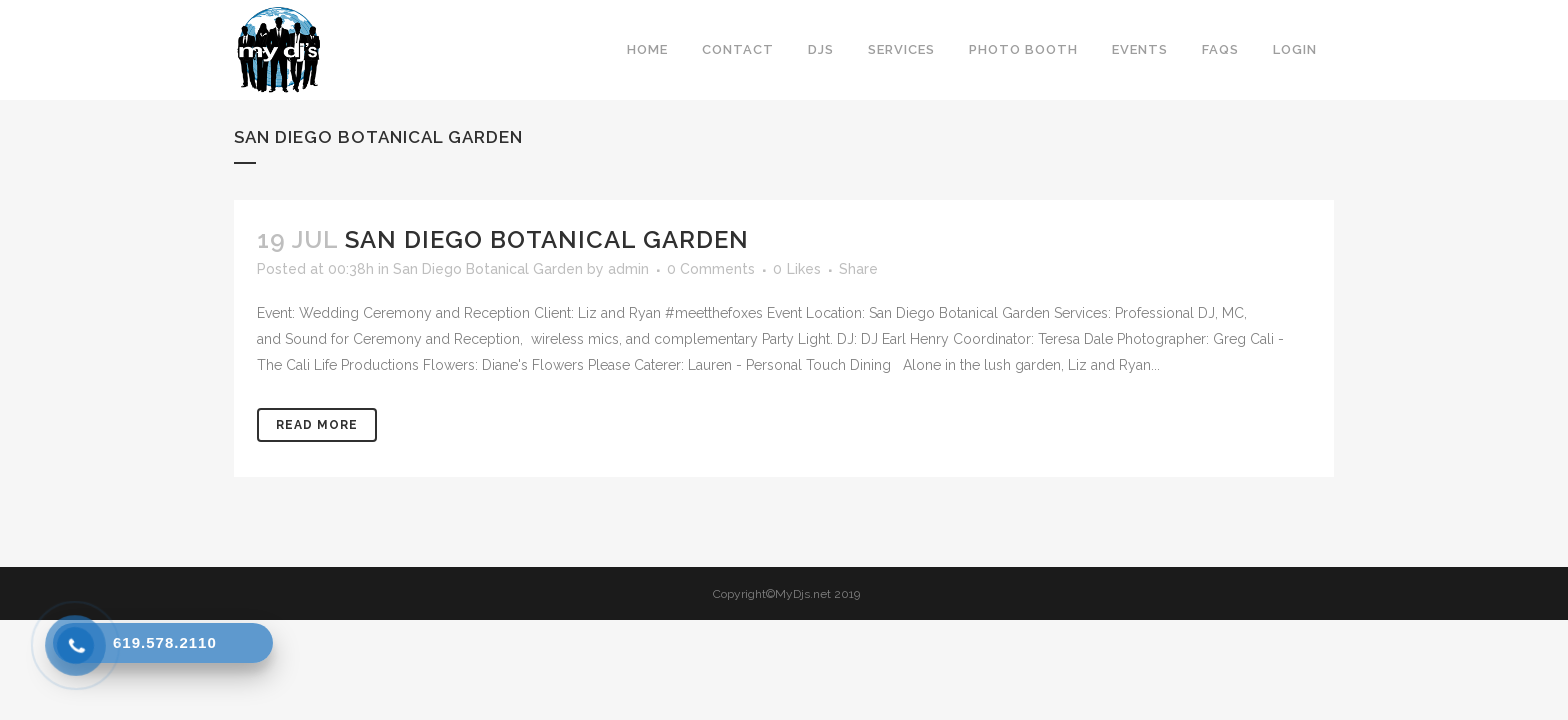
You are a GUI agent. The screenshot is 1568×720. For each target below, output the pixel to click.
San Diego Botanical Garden (547, 239)
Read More (317, 425)
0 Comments (711, 269)
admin (628, 269)
